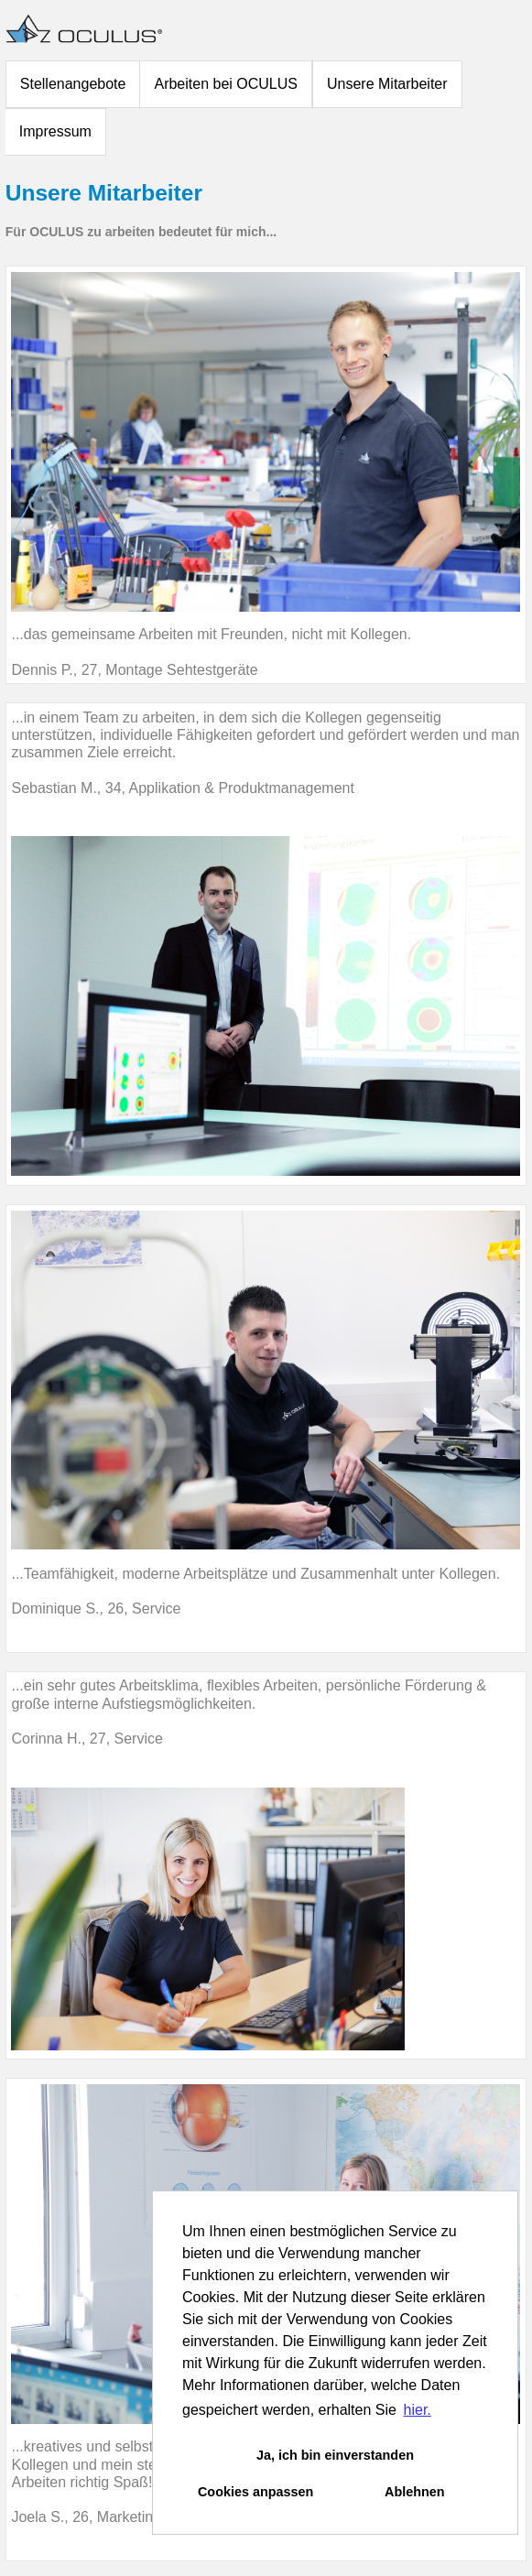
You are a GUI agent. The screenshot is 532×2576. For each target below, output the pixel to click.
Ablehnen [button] (415, 2491)
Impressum (55, 131)
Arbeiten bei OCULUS (226, 84)
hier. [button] (417, 2410)
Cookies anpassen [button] (255, 2491)
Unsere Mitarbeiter (387, 84)
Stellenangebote (73, 84)
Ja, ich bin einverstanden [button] (335, 2455)
